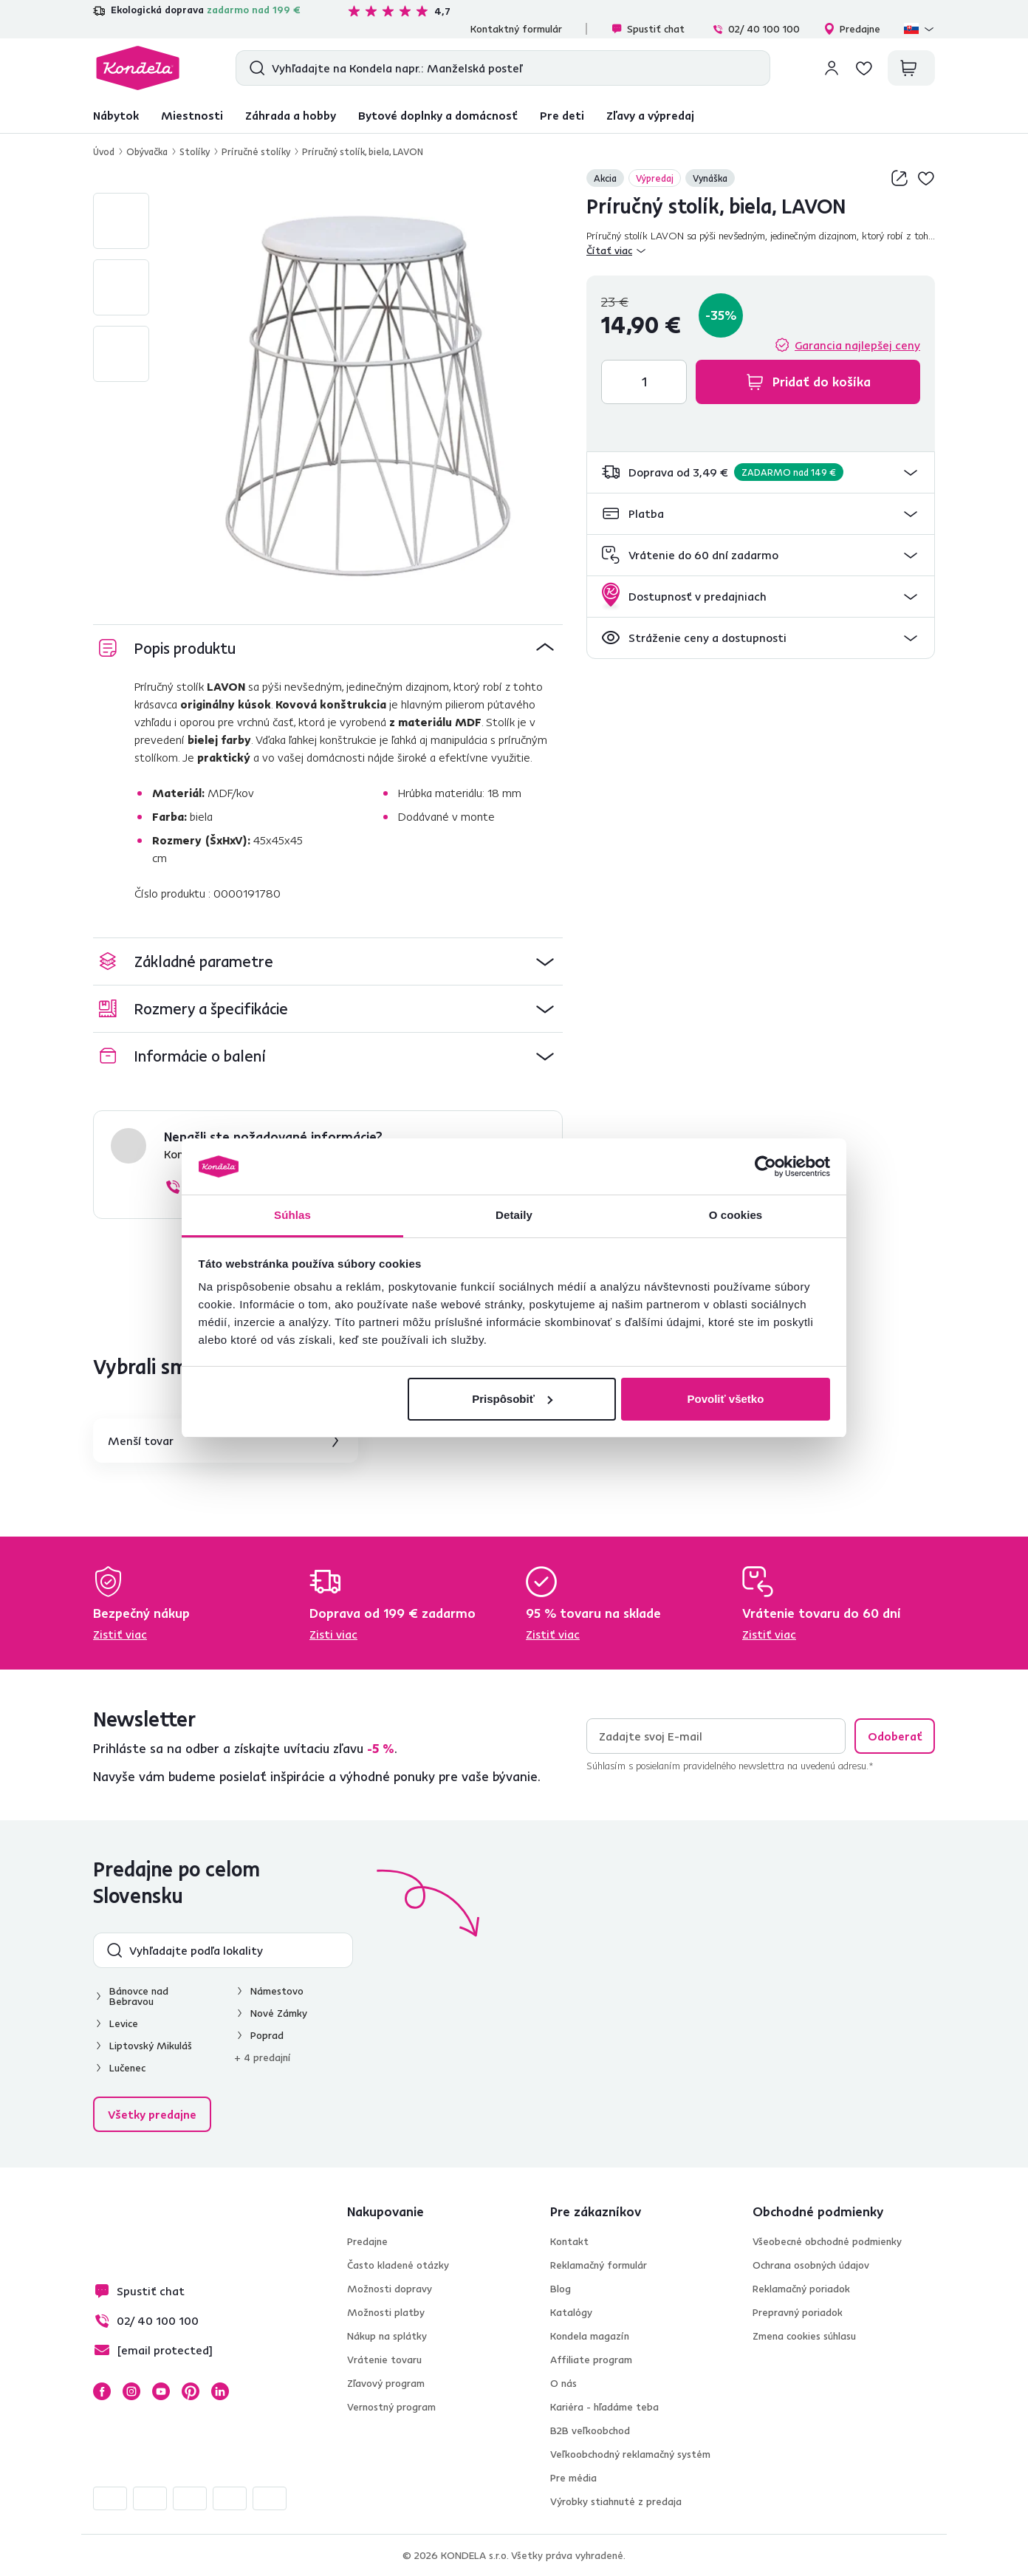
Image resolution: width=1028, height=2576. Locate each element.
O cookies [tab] (736, 1215)
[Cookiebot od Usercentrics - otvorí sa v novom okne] (765, 1166)
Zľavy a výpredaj (650, 115)
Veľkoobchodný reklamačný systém (630, 2454)
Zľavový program (386, 2383)
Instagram (131, 2391)
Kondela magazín (589, 2336)
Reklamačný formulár (598, 2265)
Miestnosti (192, 115)
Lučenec (127, 2068)
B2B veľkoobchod (590, 2430)
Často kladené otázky (398, 2265)
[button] (760, 472)
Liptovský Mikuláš (150, 2045)
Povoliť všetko (725, 1399)
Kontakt (569, 2241)
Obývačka (147, 151)
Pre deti (562, 115)
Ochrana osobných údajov (811, 2265)
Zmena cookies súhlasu (804, 2336)
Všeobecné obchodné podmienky (827, 2241)
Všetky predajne (152, 2114)
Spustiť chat (648, 29)
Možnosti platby (386, 2312)
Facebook (102, 2391)
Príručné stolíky (256, 151)
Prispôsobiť (512, 1399)
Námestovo (277, 1991)
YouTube (161, 2391)
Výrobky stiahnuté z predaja (616, 2501)
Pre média (573, 2477)
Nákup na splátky (387, 2336)
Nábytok (116, 115)
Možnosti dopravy (389, 2288)
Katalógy (571, 2312)
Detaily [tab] (514, 1215)
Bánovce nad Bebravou (138, 1996)
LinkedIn (220, 2391)
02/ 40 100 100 (756, 29)
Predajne (851, 29)
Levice (123, 2023)
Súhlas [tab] (292, 1215)
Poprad (267, 2035)
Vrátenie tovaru (384, 2359)
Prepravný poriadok (798, 2312)
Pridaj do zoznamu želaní (926, 178)
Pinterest (190, 2391)
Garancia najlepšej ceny (857, 345)
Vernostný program (391, 2406)
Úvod (103, 151)
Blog (560, 2288)
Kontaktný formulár (516, 29)
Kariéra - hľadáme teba (604, 2406)
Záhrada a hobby (290, 115)
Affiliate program (591, 2359)
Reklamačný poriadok (801, 2288)
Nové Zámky (278, 2013)
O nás (563, 2383)
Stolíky (194, 151)
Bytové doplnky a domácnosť (438, 115)
